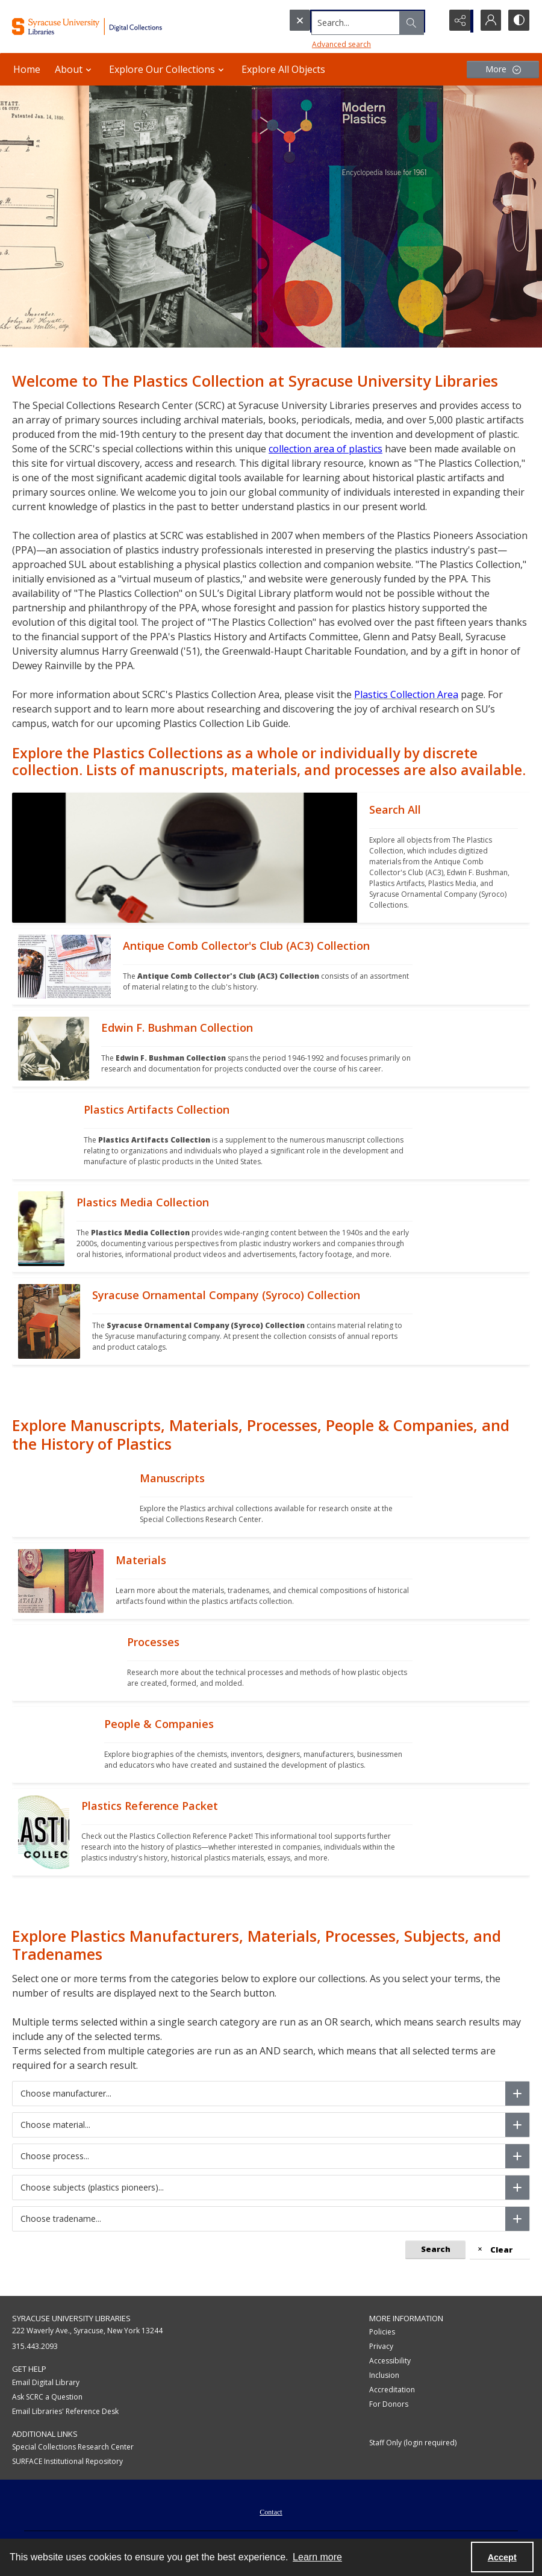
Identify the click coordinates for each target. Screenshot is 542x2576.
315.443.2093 (35, 2346)
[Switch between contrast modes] (517, 21)
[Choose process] (517, 2156)
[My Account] (487, 21)
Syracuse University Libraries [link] (71, 2318)
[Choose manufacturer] (517, 2094)
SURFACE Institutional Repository (67, 2461)
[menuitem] (271, 2511)
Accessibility (390, 2361)
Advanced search (316, 42)
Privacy (381, 2346)
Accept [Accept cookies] (502, 2557)
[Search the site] (340, 21)
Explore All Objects (283, 69)
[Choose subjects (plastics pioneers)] (517, 2187)
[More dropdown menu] (503, 69)
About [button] (75, 69)
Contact (271, 2512)
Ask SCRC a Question (47, 2397)
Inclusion (384, 2375)
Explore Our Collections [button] (168, 69)
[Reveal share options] (457, 21)
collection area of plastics (325, 448)
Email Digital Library (45, 2382)
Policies (382, 2332)
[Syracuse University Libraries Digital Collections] (105, 26)
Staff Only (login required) (412, 2442)
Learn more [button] (317, 2557)
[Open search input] (427, 21)
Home (26, 69)
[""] (443, 858)
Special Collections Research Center (73, 2447)
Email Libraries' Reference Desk (65, 2411)
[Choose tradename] (517, 2219)
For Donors (388, 2404)
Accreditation (392, 2389)
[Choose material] (517, 2125)
